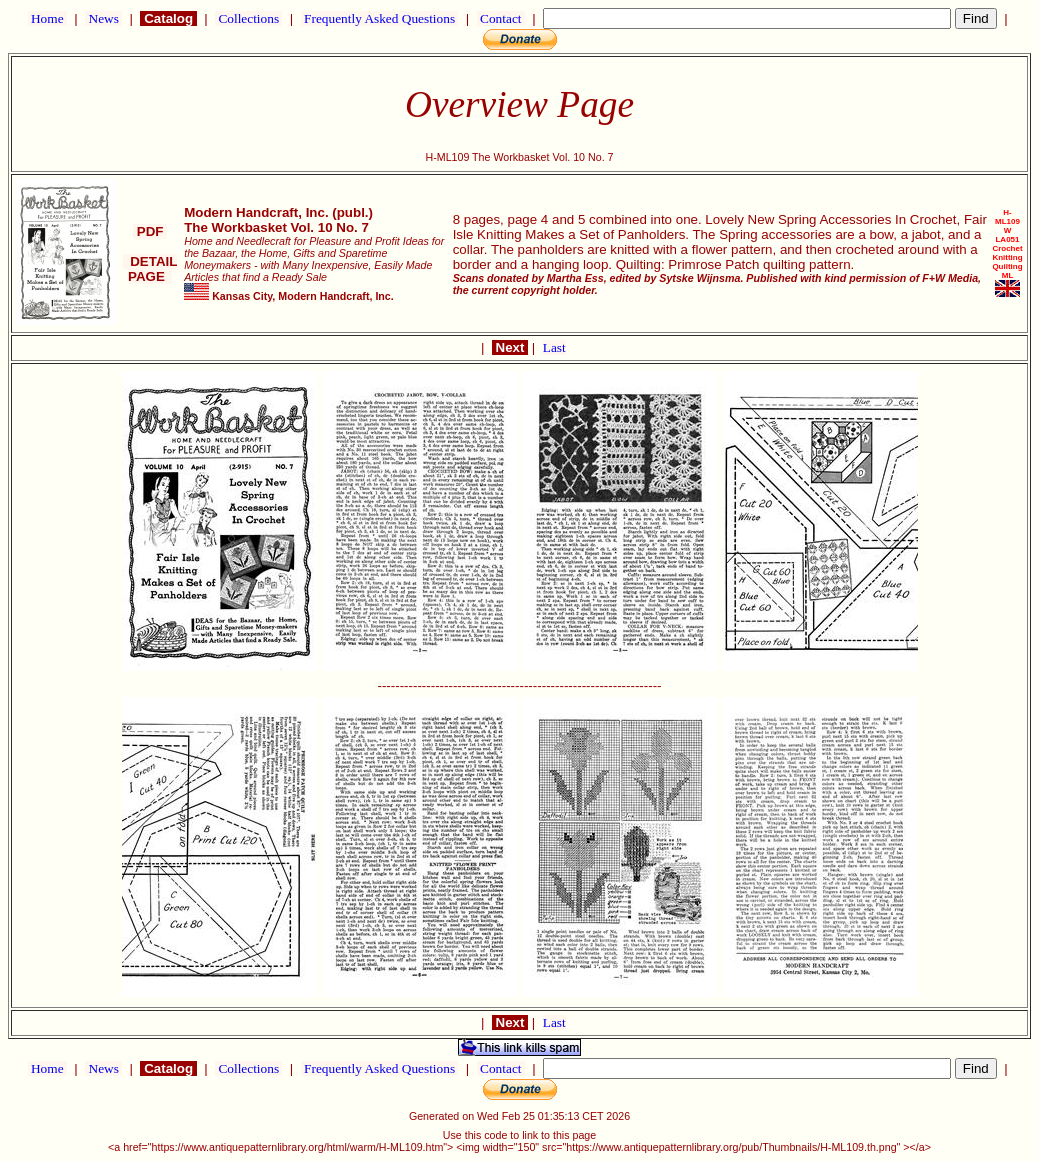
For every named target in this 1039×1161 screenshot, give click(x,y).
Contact (501, 18)
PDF (150, 231)
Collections (248, 18)
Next (510, 347)
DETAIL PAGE (150, 269)
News (103, 18)
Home (47, 18)
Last (554, 347)
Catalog (168, 18)
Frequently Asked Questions (380, 18)
